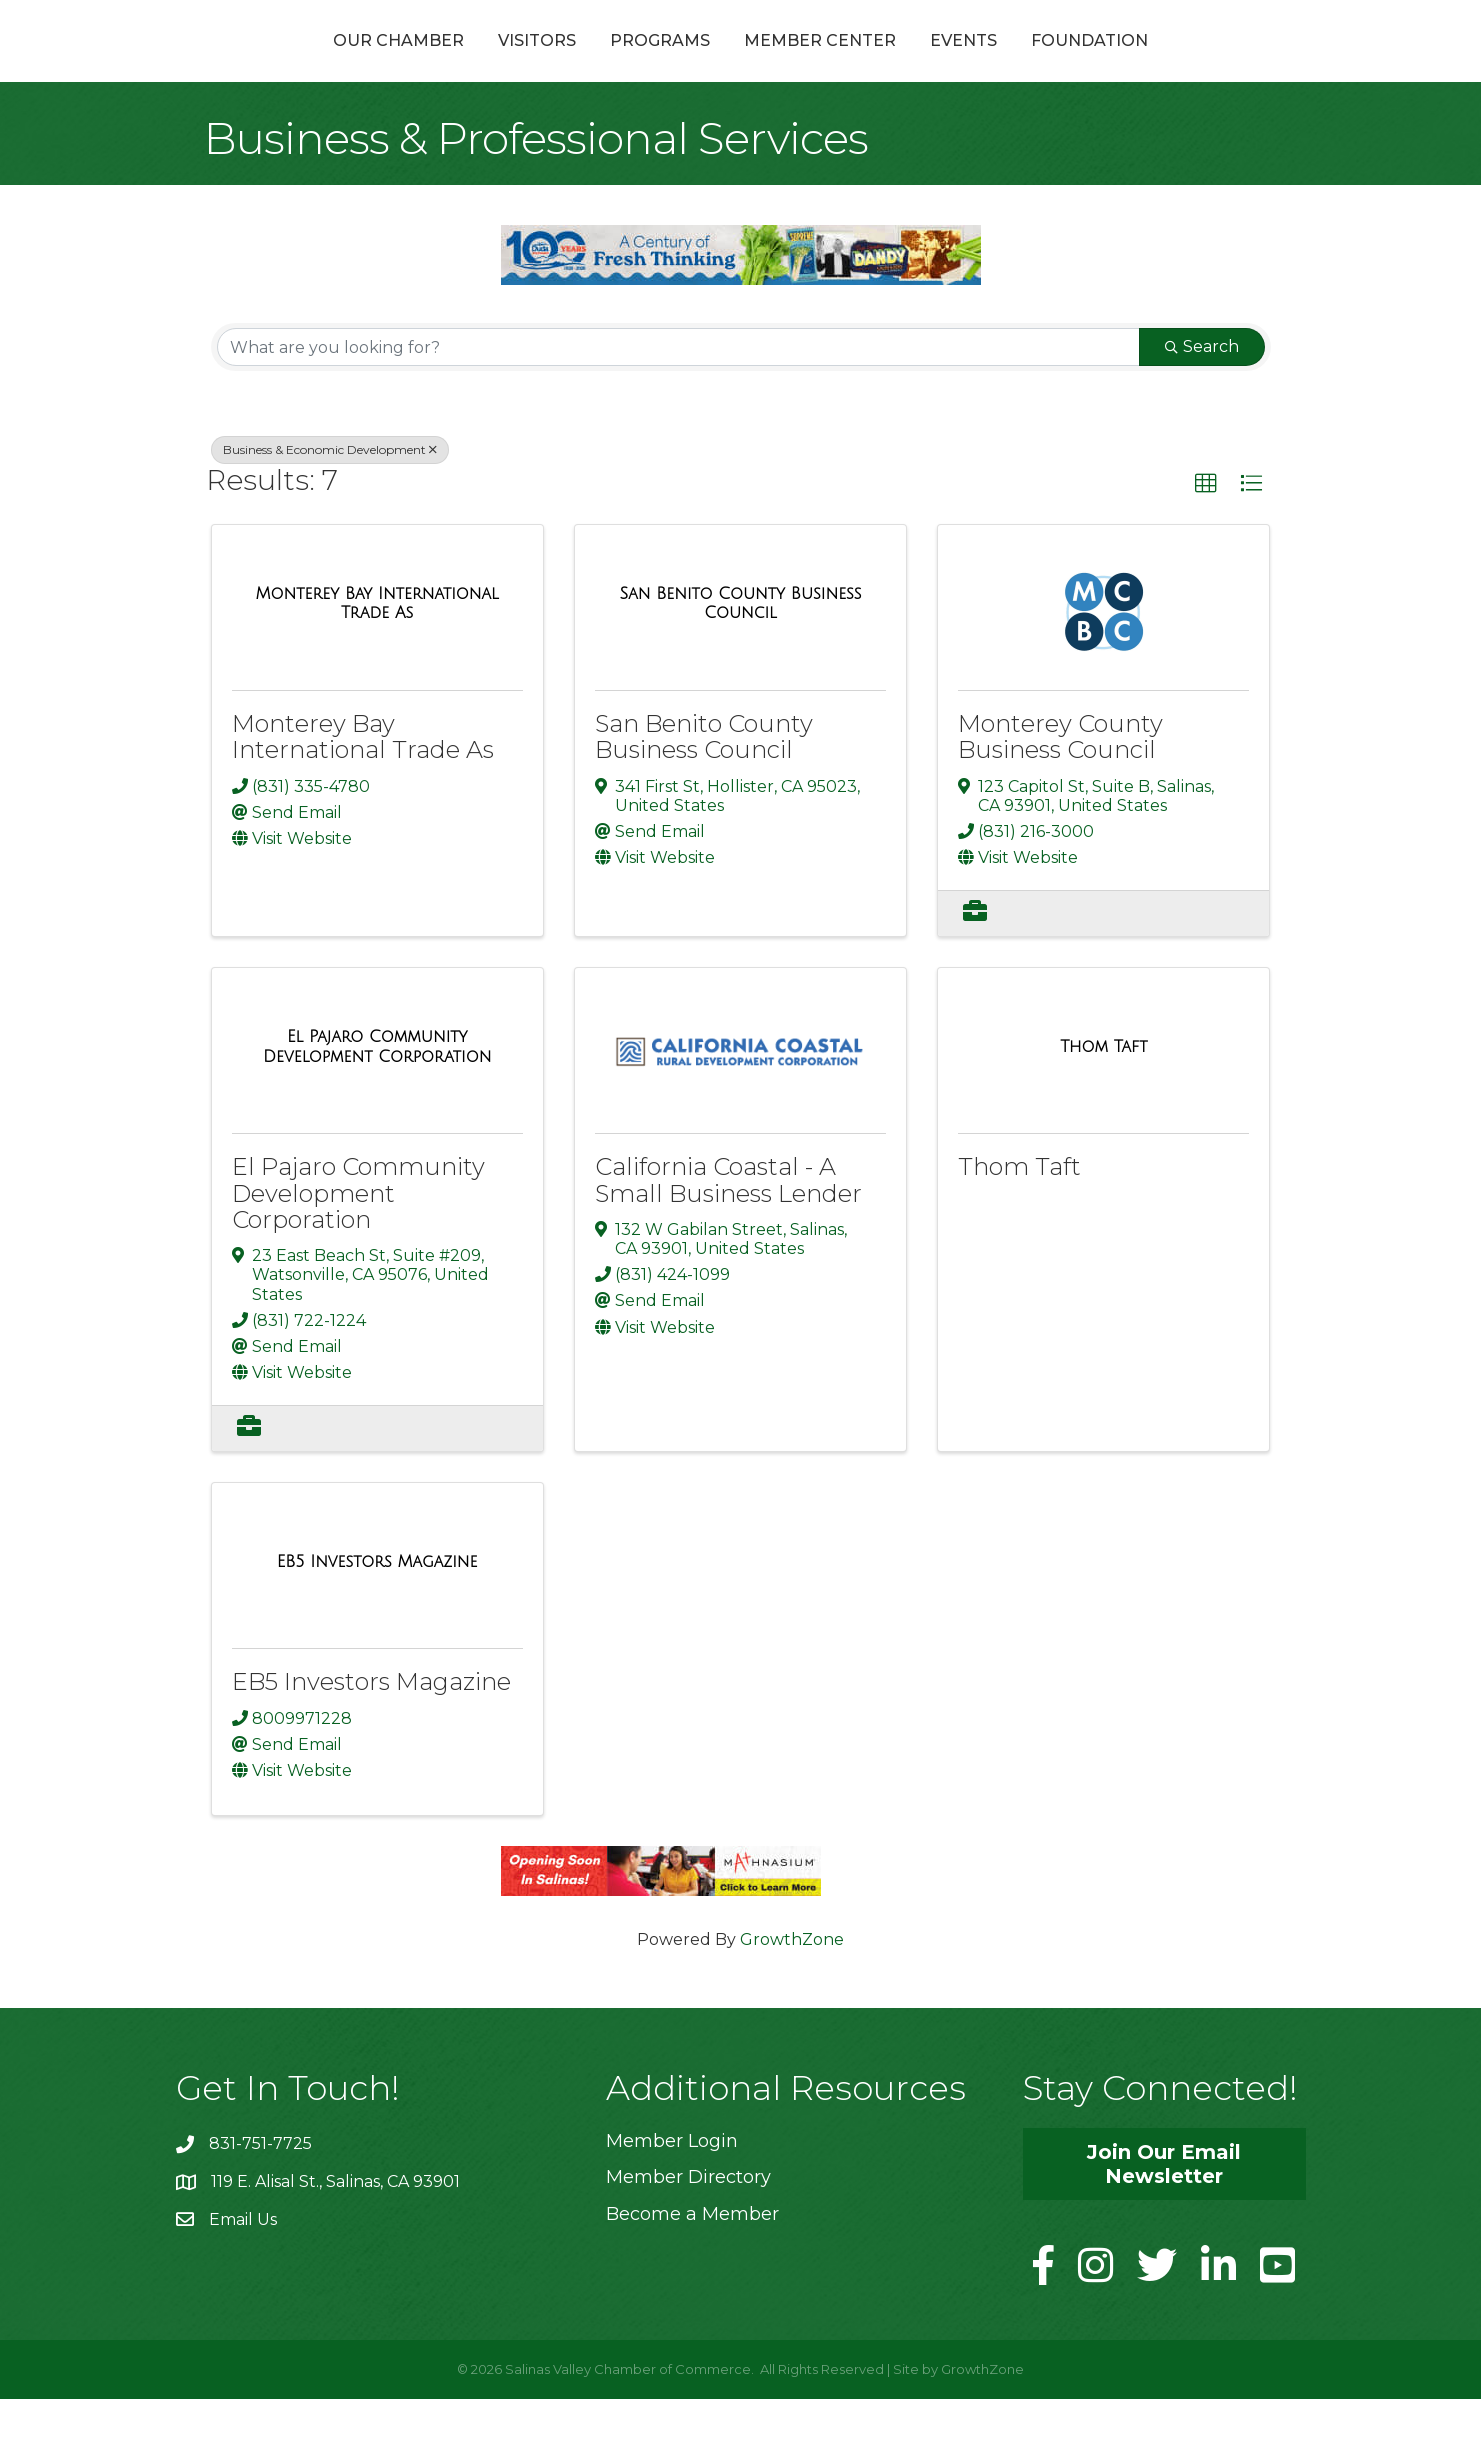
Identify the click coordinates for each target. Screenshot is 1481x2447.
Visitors (430, 63)
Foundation (1196, 63)
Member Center (927, 63)
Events (1070, 63)
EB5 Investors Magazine (371, 1729)
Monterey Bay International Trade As (363, 784)
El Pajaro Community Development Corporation (358, 1241)
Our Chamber (291, 63)
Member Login (672, 2189)
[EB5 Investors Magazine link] (377, 1610)
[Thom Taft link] (1103, 1095)
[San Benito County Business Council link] (740, 650)
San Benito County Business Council (704, 784)
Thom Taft (1019, 1214)
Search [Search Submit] (1202, 394)
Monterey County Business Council (1060, 784)
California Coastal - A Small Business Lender (728, 1227)
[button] (1206, 532)
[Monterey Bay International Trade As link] (377, 650)
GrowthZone (792, 1987)
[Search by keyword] (678, 395)
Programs (553, 63)
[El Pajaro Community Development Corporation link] (377, 1094)
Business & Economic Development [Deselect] (330, 497)
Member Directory (688, 2225)
